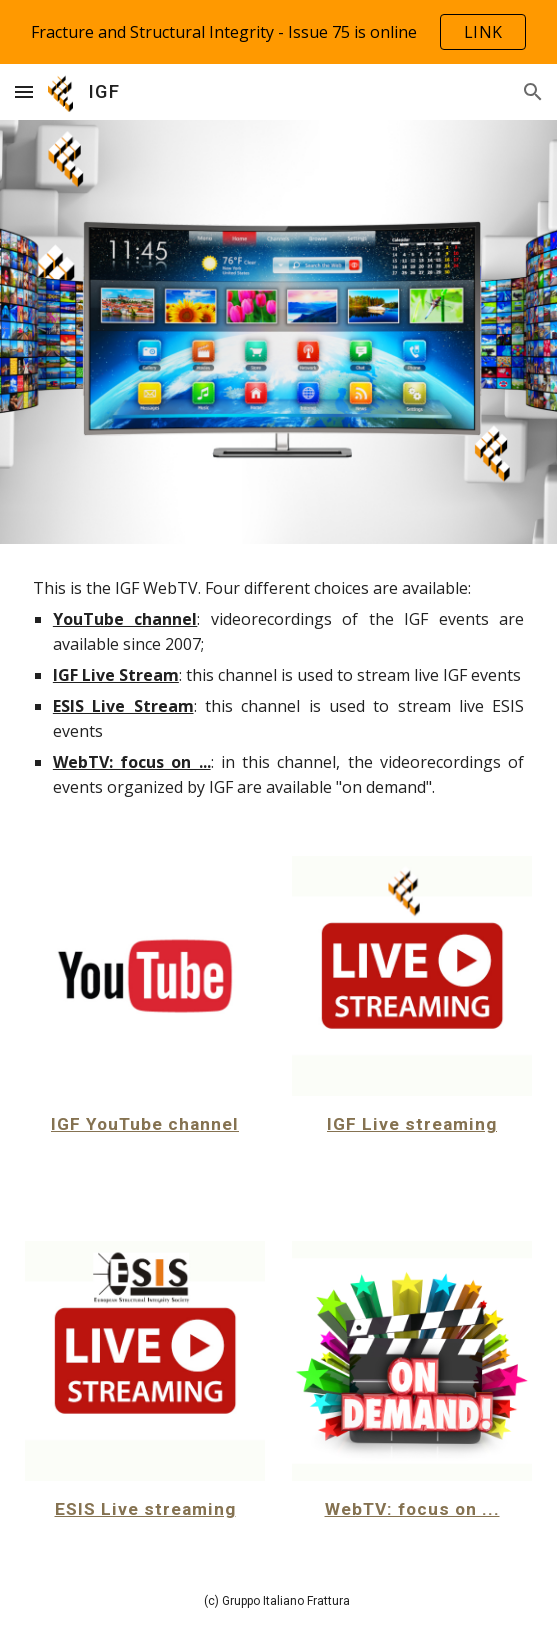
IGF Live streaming (412, 1124)
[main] (278, 688)
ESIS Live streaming (145, 1509)
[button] (24, 91)
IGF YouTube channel (145, 1124)
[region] (278, 32)
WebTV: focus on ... (412, 1509)
